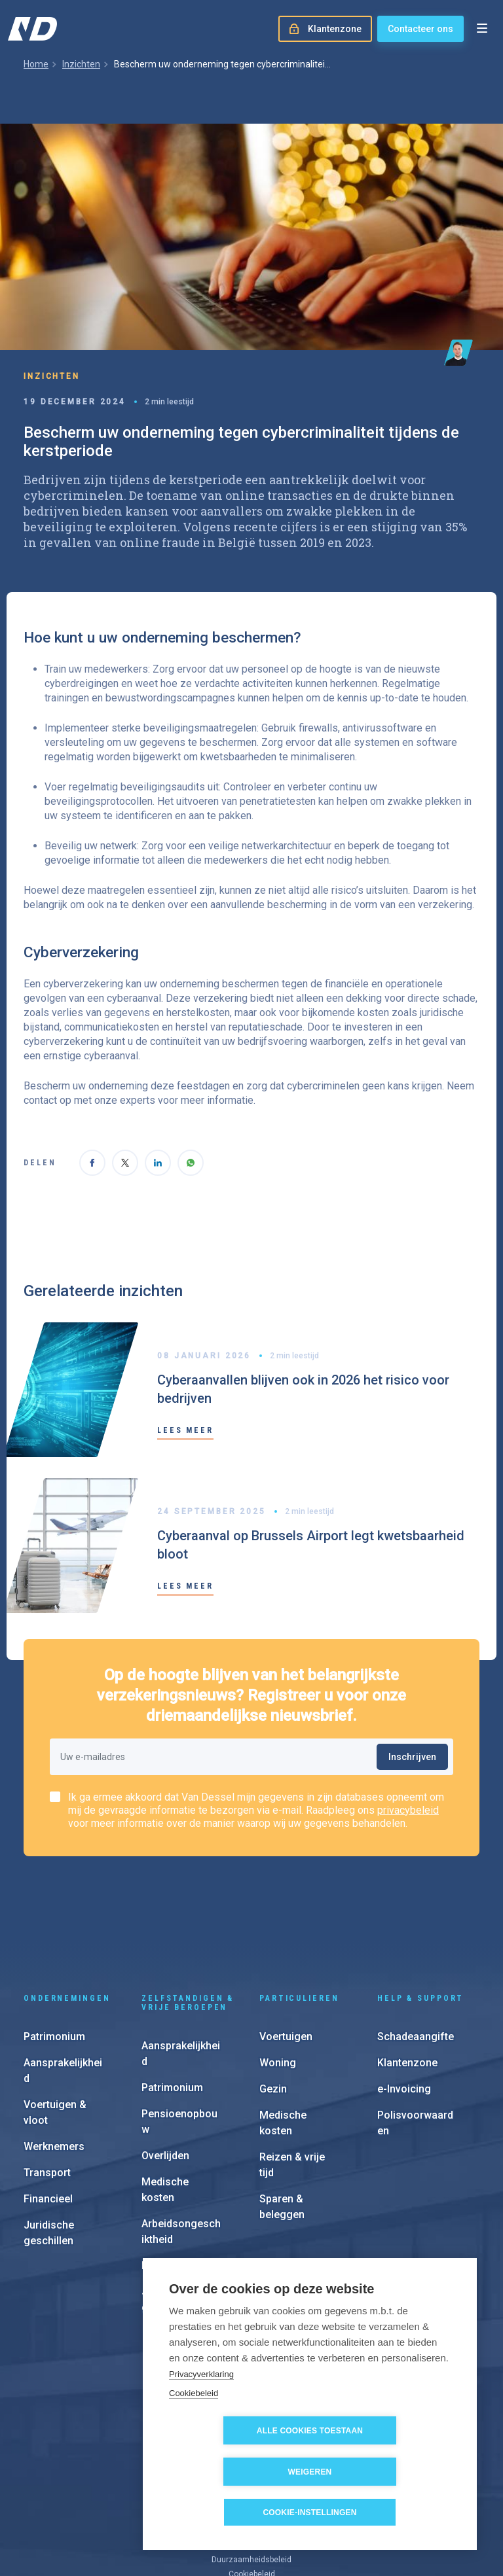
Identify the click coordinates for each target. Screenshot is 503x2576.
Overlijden (165, 2070)
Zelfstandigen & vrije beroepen (187, 1918)
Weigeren (385, 2472)
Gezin (273, 2004)
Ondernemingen (67, 1913)
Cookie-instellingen (309, 2512)
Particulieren (299, 1913)
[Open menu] (482, 29)
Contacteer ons (420, 29)
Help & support (420, 1913)
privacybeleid (408, 1810)
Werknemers (54, 2061)
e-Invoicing (404, 2004)
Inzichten (81, 64)
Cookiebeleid (193, 2434)
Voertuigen (285, 1951)
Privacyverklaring (201, 2415)
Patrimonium (54, 1951)
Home (36, 64)
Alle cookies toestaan (235, 2472)
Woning (277, 1977)
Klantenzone (407, 1977)
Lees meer (185, 1430)
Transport (47, 2087)
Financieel (48, 2114)
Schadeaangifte (415, 1951)
